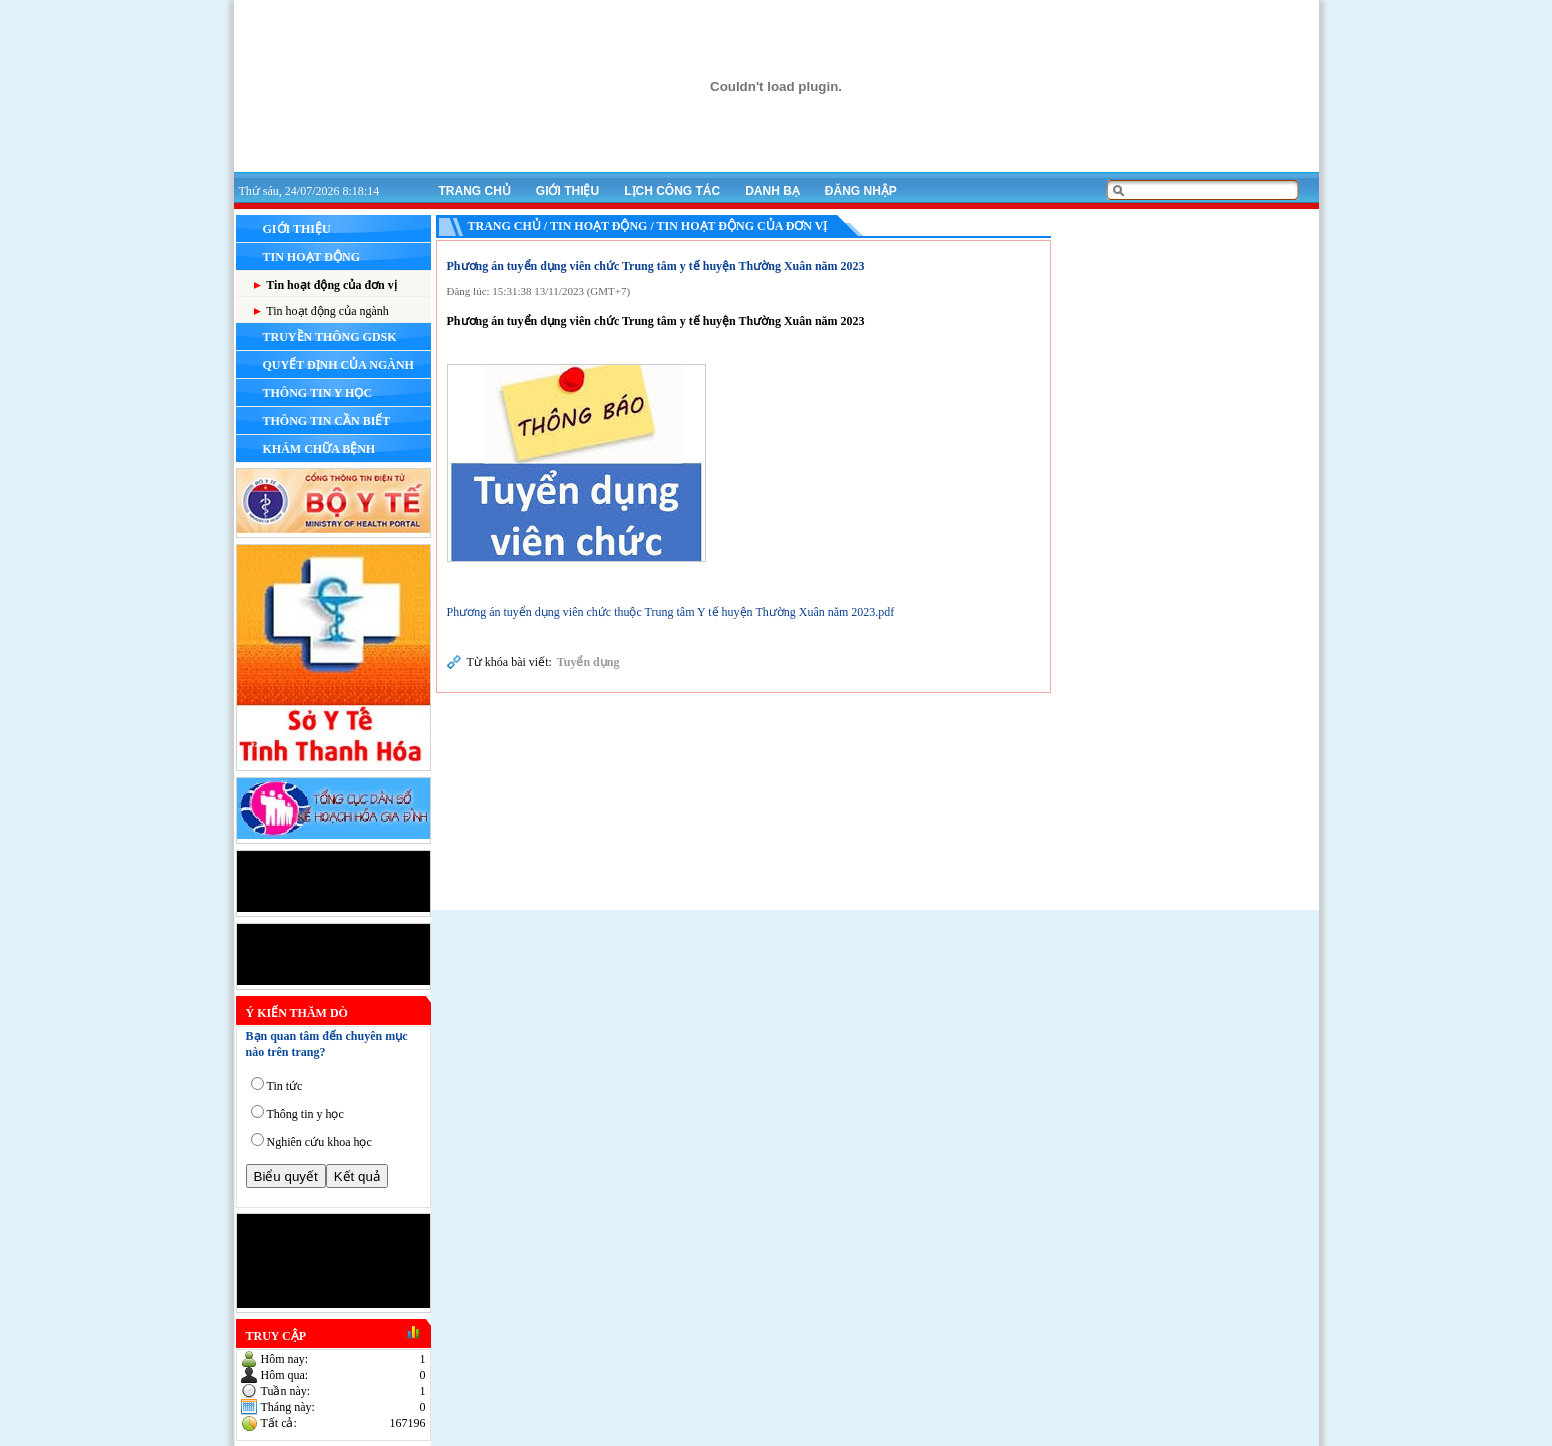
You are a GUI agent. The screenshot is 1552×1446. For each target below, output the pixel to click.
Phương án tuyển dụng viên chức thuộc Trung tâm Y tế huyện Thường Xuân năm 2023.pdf (671, 612)
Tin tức (285, 1086)
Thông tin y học (305, 1114)
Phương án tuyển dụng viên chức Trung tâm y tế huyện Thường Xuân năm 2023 (656, 266)
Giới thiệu (567, 191)
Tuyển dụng (588, 662)
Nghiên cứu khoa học (319, 1142)
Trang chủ (475, 191)
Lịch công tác (672, 191)
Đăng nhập (861, 191)
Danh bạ (772, 191)
